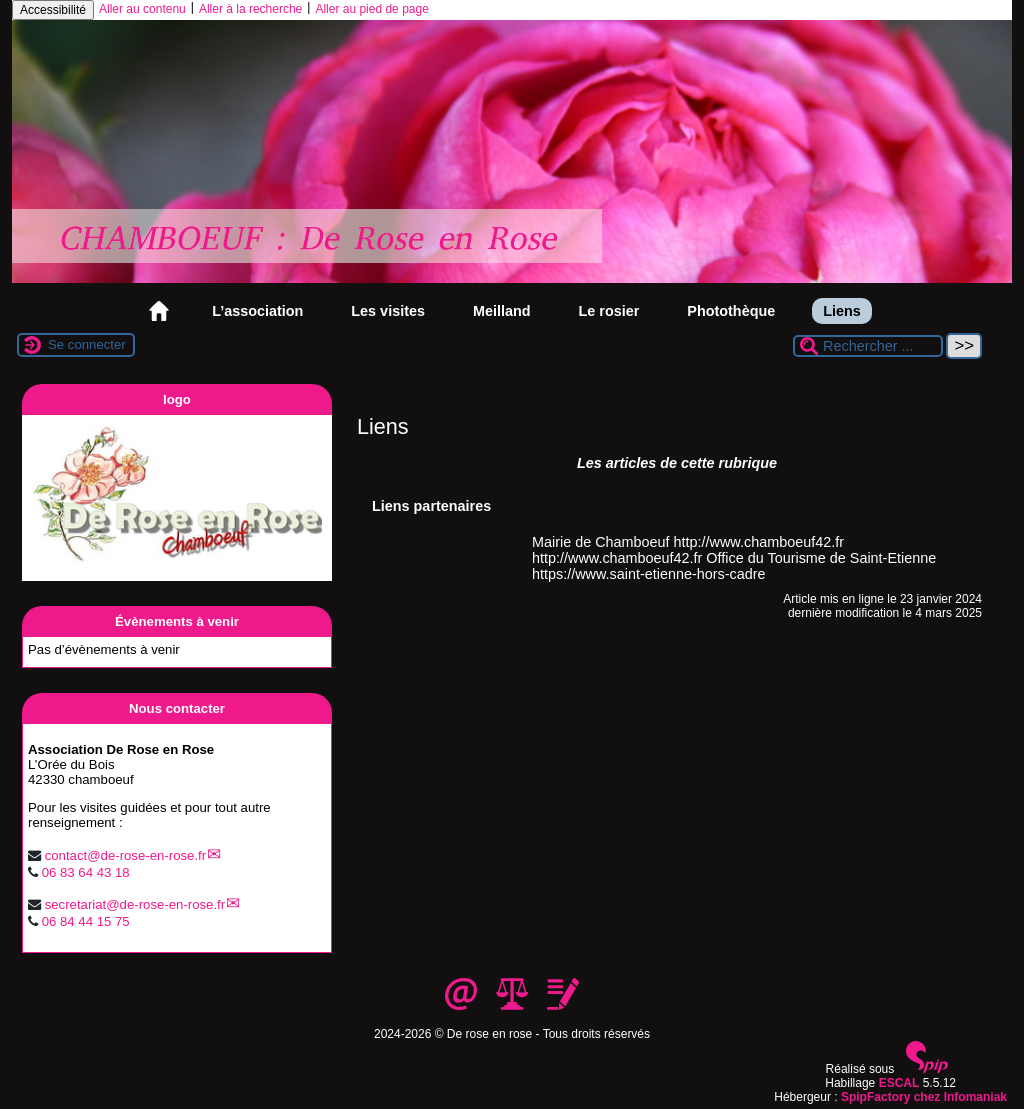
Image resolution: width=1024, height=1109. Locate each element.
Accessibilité (53, 10)
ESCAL (899, 1083)
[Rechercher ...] (868, 346)
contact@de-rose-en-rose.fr (125, 855)
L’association (257, 311)
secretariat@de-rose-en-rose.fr (135, 904)
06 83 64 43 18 (86, 872)
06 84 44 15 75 (86, 921)
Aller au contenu (142, 9)
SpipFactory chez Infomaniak (924, 1097)
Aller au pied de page (371, 9)
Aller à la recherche (250, 9)
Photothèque (731, 311)
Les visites (388, 311)
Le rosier (609, 311)
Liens (842, 311)
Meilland (502, 311)
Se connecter (87, 344)
